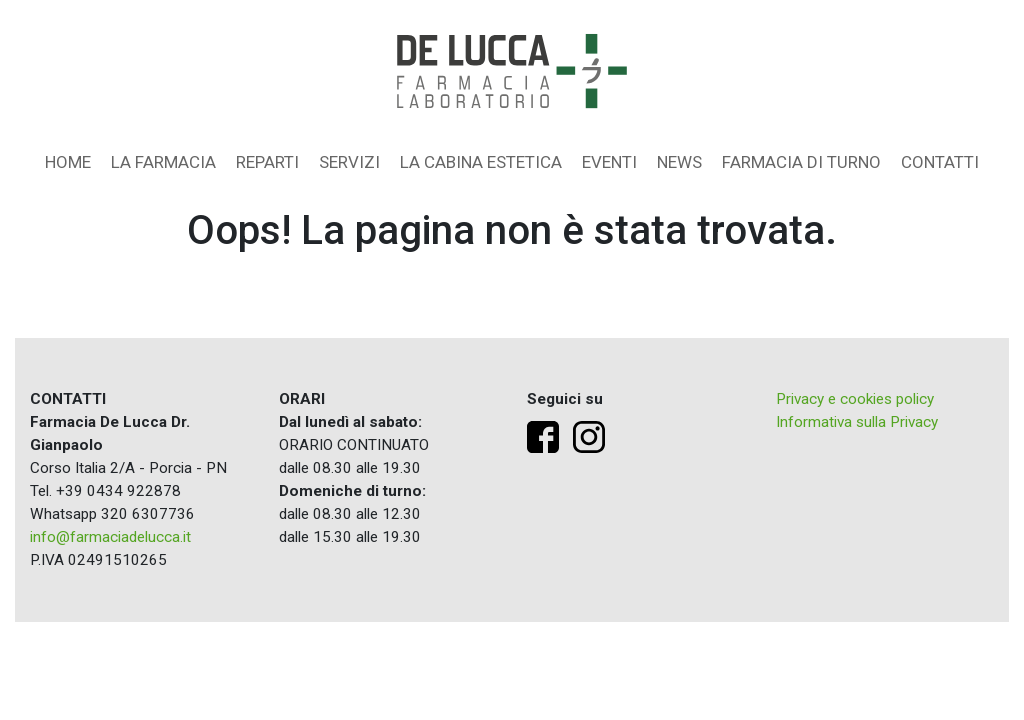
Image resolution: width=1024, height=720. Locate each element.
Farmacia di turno (801, 162)
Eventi (609, 162)
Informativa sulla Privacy (857, 422)
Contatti (940, 162)
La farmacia (163, 162)
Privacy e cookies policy (855, 399)
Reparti (267, 162)
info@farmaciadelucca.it (110, 537)
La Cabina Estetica (481, 162)
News (679, 162)
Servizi (349, 162)
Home (68, 162)
